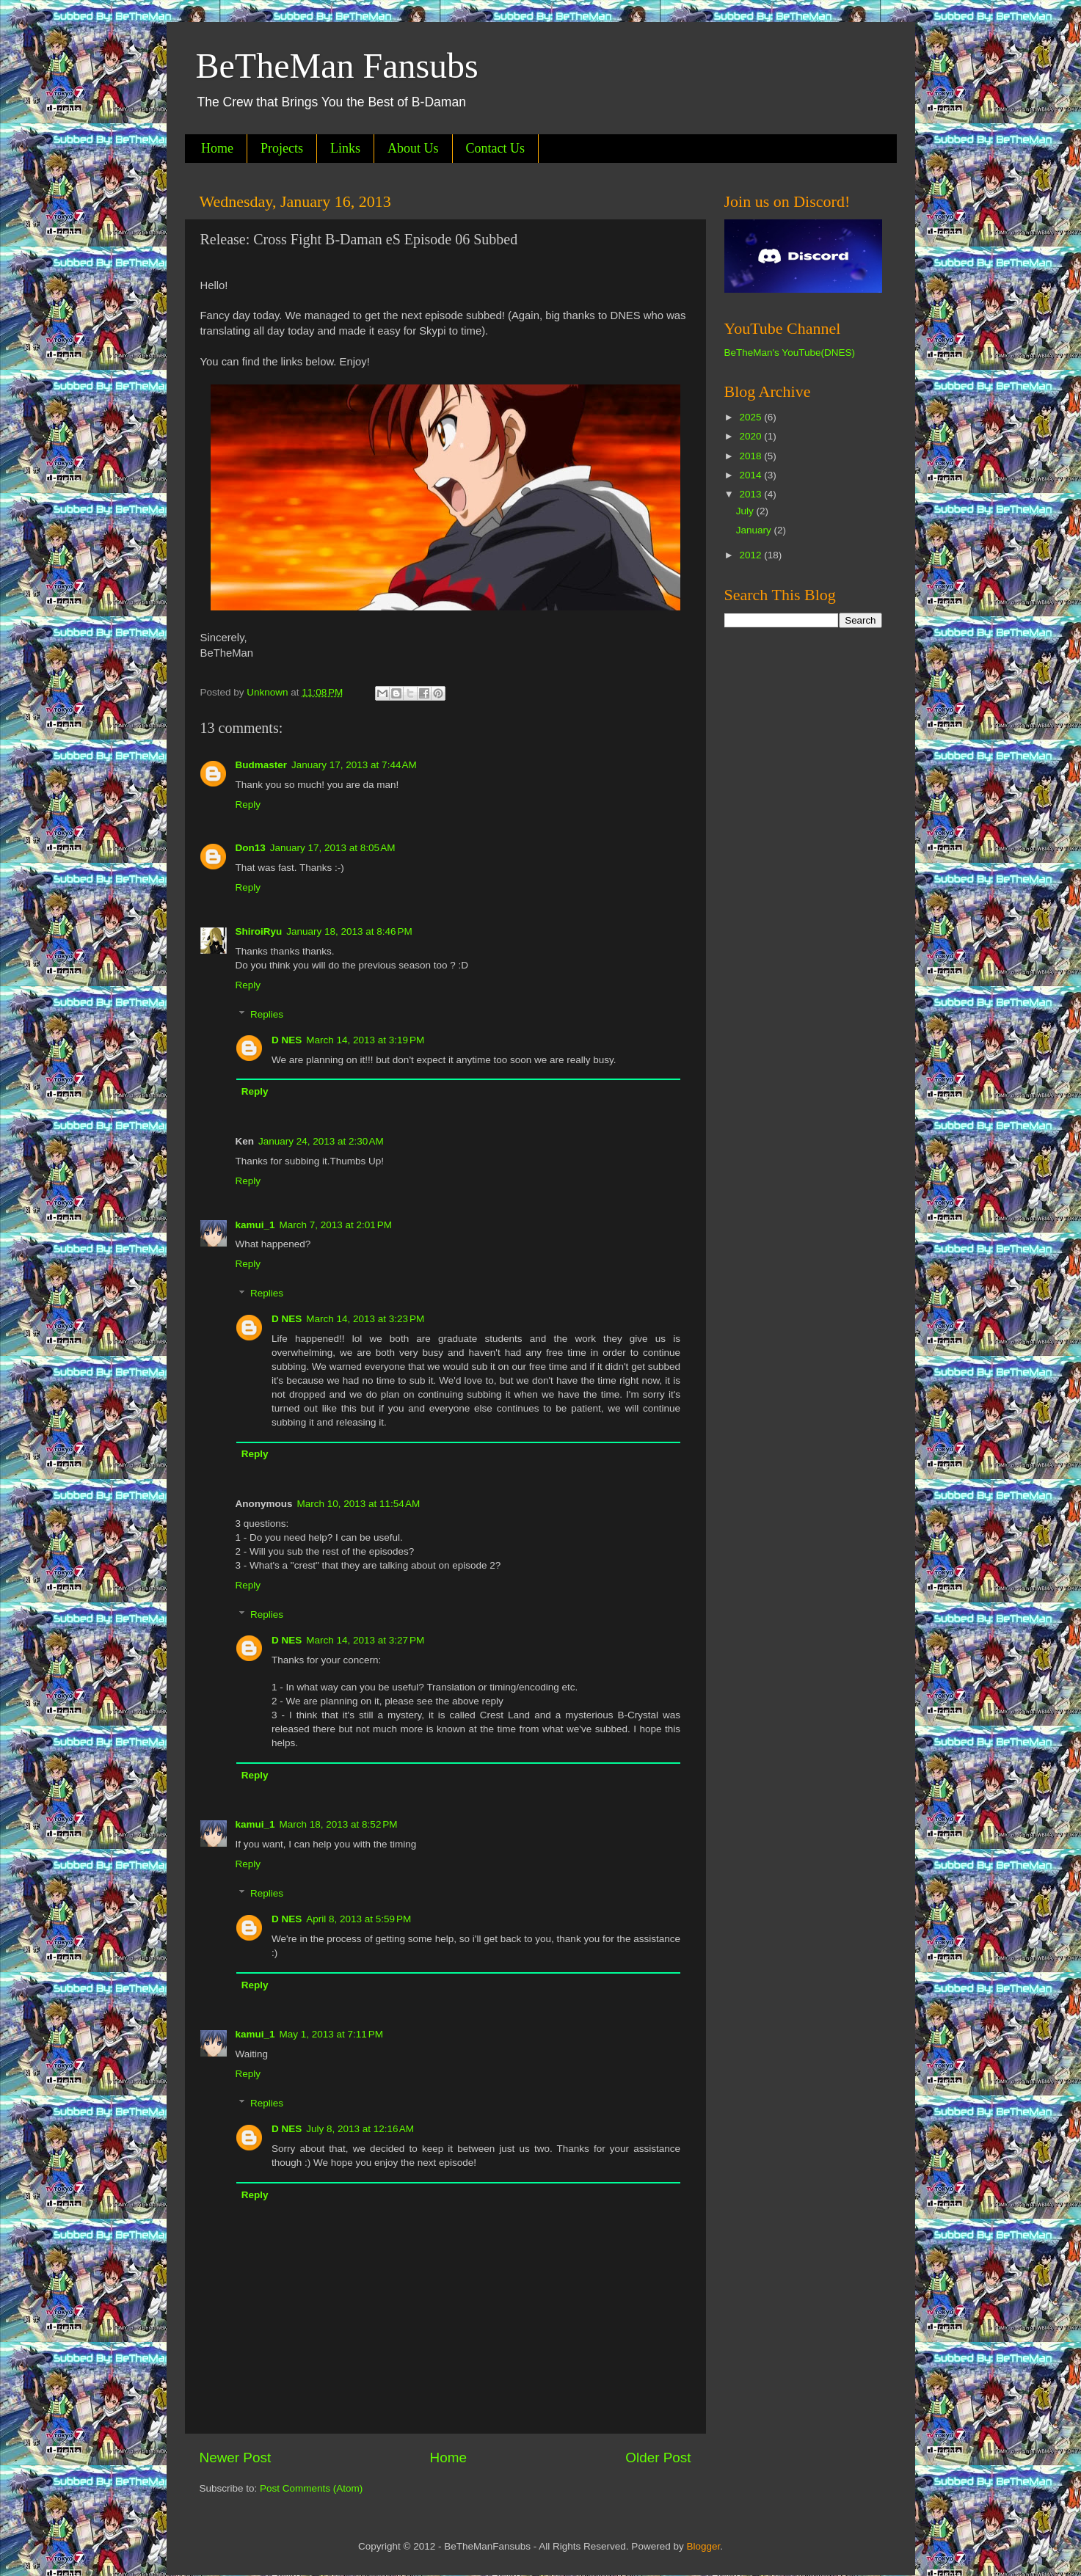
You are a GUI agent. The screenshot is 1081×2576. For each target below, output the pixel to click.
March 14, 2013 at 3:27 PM (365, 1640)
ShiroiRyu (259, 931)
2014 (751, 475)
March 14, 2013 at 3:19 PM (365, 1040)
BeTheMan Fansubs (337, 65)
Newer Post (236, 2457)
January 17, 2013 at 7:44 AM (354, 764)
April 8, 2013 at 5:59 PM (358, 1918)
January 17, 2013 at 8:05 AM (333, 847)
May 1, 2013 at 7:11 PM (331, 2034)
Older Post (658, 2457)
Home (217, 148)
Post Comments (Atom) (311, 2488)
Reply (248, 804)
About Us (413, 148)
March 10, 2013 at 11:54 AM (359, 1503)
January (755, 530)
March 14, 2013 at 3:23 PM (365, 1318)
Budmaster (262, 764)
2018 (751, 455)
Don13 (251, 847)
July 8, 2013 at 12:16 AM (360, 2128)
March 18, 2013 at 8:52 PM (339, 1824)
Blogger (703, 2546)
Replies (266, 1014)
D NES (287, 1040)
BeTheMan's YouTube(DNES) (789, 352)
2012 (751, 555)
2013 (751, 494)
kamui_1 (255, 1224)
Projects (282, 148)
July (746, 511)
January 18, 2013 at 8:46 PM (349, 931)
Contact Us (495, 148)
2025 (751, 417)
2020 (751, 436)
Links (345, 148)
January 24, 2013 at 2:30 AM (321, 1141)
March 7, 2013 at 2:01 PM (336, 1224)
